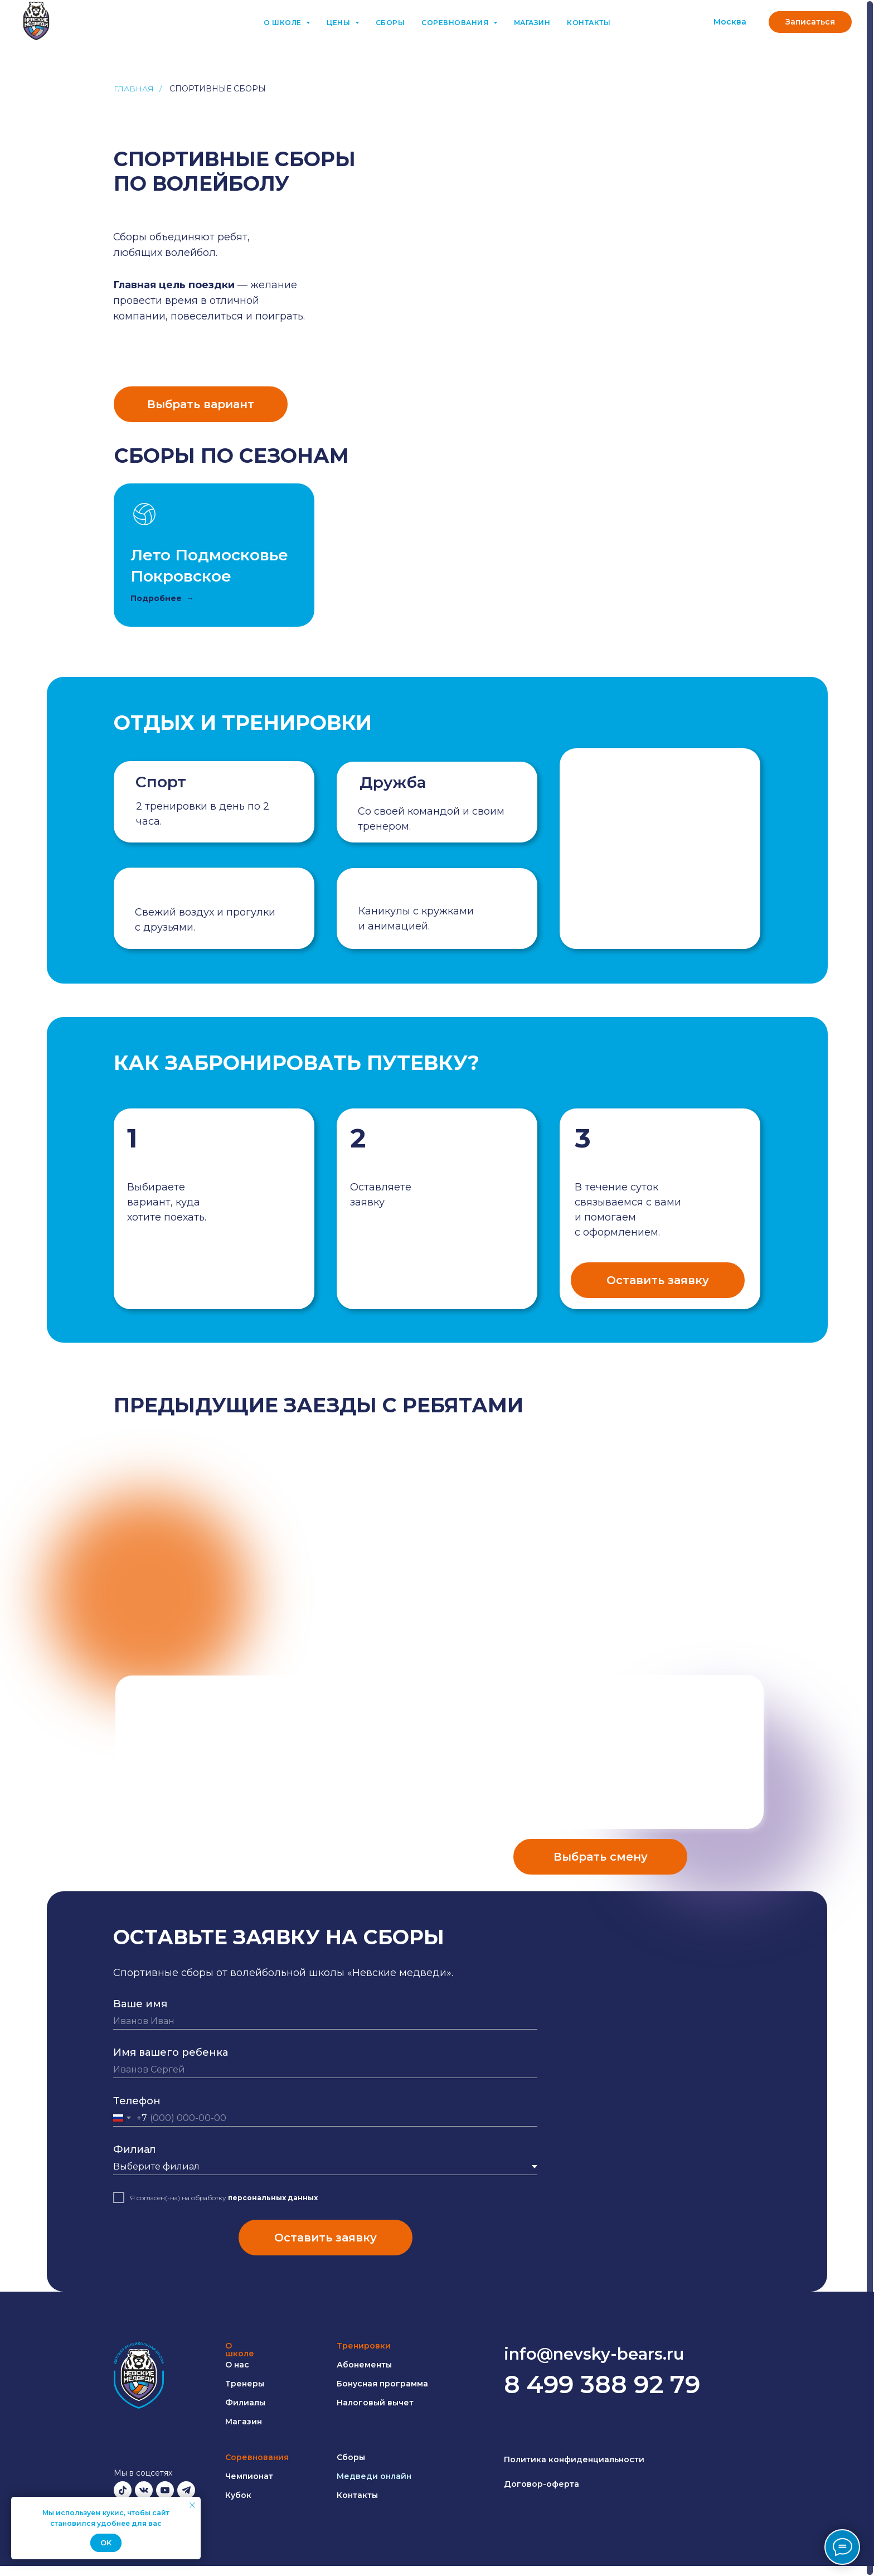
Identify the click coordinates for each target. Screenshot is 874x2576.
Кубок (238, 2495)
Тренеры (244, 2384)
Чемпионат (249, 2476)
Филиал (134, 2149)
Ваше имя (140, 2004)
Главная (134, 89)
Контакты (588, 22)
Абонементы (364, 2365)
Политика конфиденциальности (574, 2459)
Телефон (137, 2101)
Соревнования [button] (456, 22)
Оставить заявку (325, 2237)
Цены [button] (339, 22)
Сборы (390, 22)
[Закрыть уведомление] (192, 2505)
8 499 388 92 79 (602, 2384)
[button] (810, 21)
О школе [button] (283, 22)
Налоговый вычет (375, 2403)
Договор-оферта (541, 2484)
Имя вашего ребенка (170, 2052)
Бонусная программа (382, 2384)
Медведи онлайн (374, 2476)
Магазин (532, 22)
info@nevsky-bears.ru (594, 2354)
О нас (237, 2365)
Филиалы (245, 2403)
